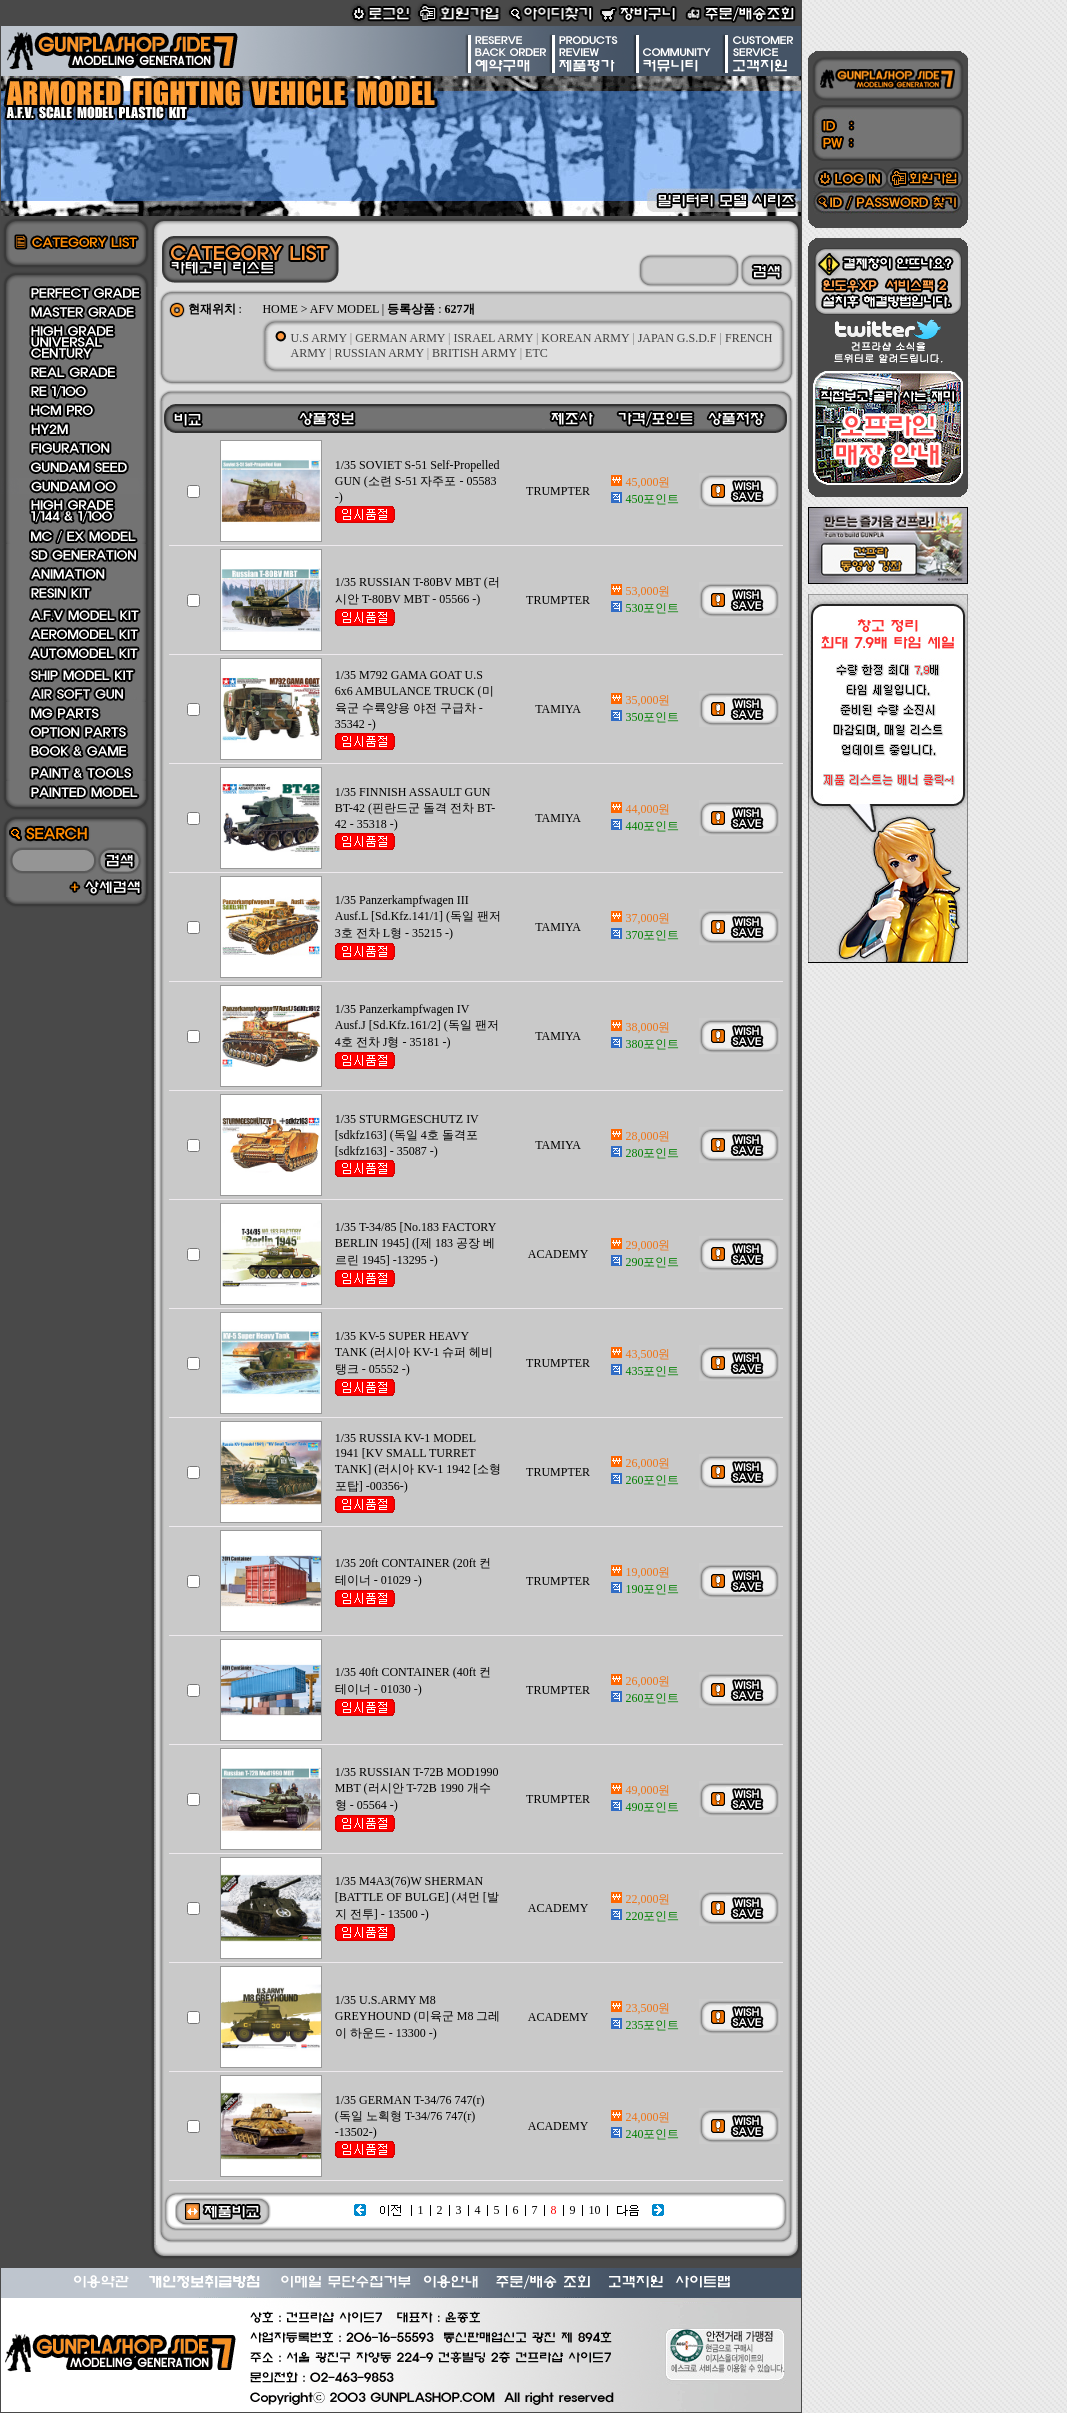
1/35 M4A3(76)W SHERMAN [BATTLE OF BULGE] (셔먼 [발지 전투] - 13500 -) (417, 1897)
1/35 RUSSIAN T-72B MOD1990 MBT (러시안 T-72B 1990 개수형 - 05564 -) (417, 1788)
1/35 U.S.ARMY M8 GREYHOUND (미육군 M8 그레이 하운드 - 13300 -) (418, 2016)
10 (595, 2210)
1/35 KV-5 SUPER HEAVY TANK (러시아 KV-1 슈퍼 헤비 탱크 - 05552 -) (414, 1352)
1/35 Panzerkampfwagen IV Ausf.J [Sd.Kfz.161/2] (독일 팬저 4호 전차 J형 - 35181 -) (417, 1025)
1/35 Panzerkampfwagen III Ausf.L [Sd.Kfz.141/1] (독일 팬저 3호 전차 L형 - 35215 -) (418, 916)
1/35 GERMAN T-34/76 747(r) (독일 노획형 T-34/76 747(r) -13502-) (410, 2116)
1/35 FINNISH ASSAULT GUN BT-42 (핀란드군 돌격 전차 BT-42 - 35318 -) (415, 808)
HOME (279, 309)
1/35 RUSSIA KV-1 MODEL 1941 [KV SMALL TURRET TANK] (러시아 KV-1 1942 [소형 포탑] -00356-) (418, 1462)
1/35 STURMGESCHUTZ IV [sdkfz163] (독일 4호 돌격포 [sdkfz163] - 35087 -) (407, 1135)
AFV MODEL (344, 309)
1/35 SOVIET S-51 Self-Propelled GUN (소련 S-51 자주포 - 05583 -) (417, 481)
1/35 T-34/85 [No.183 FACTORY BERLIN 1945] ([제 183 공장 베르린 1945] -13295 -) (415, 1243)
